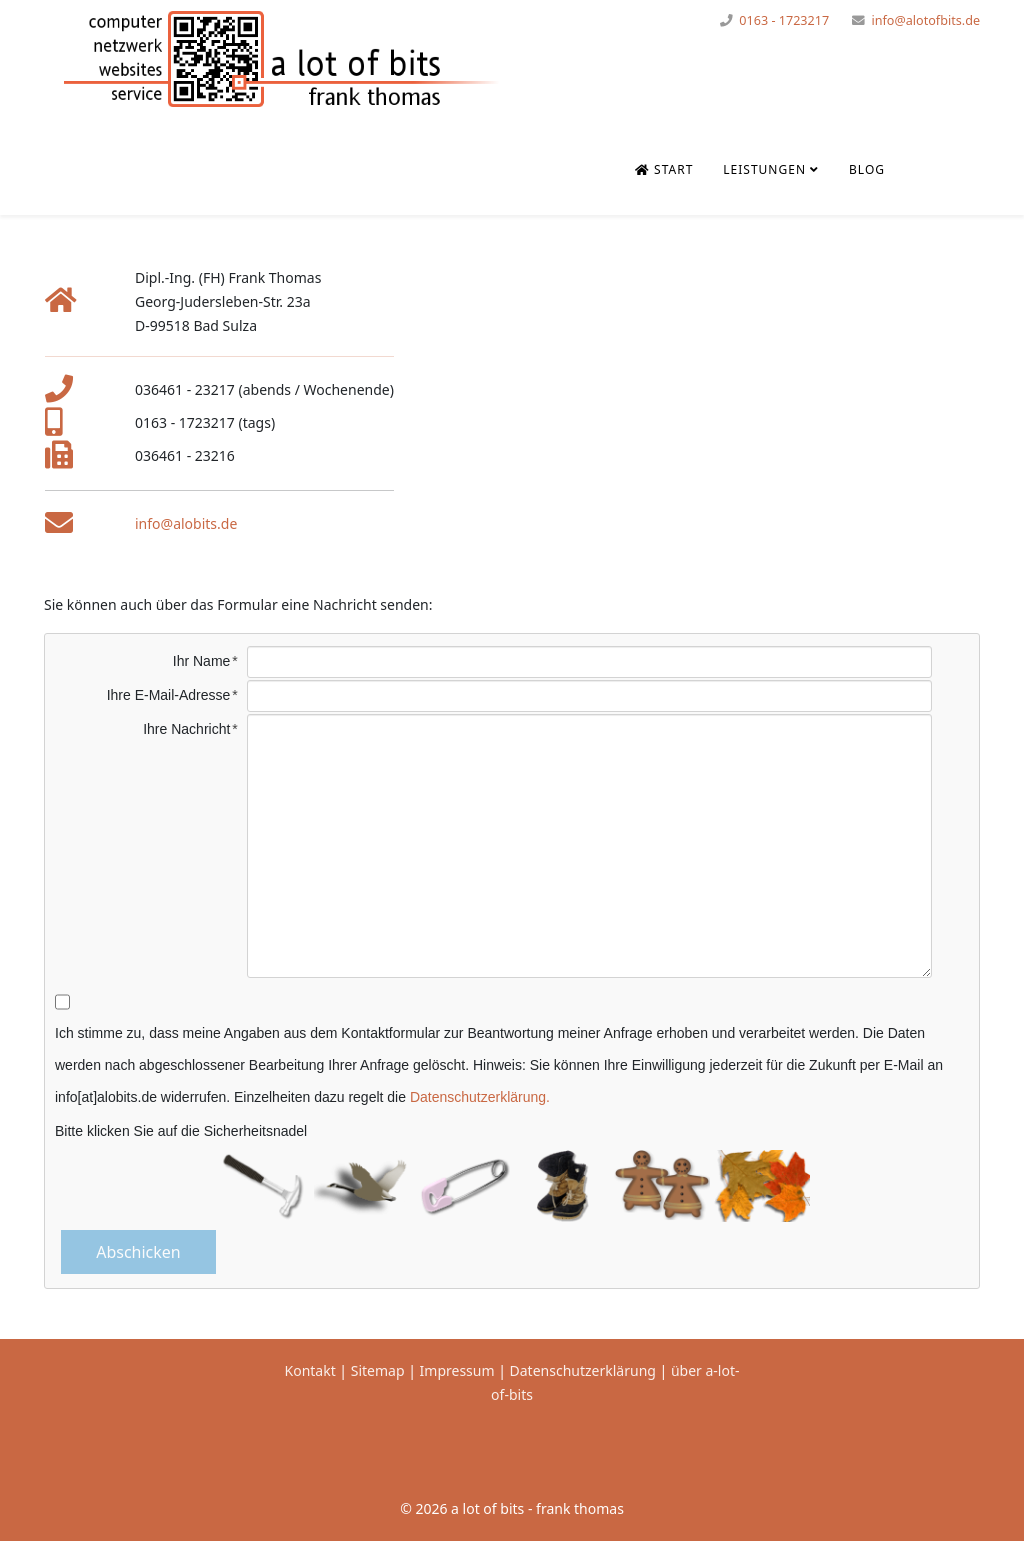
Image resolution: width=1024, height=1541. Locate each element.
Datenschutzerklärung (585, 1370)
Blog (867, 169)
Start (664, 169)
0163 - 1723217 (784, 20)
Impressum (457, 1370)
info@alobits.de (186, 523)
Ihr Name (202, 661)
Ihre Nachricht (186, 729)
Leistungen (764, 169)
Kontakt (310, 1370)
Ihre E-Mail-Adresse (169, 695)
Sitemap (378, 1370)
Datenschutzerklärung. (480, 1097)
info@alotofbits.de (925, 20)
